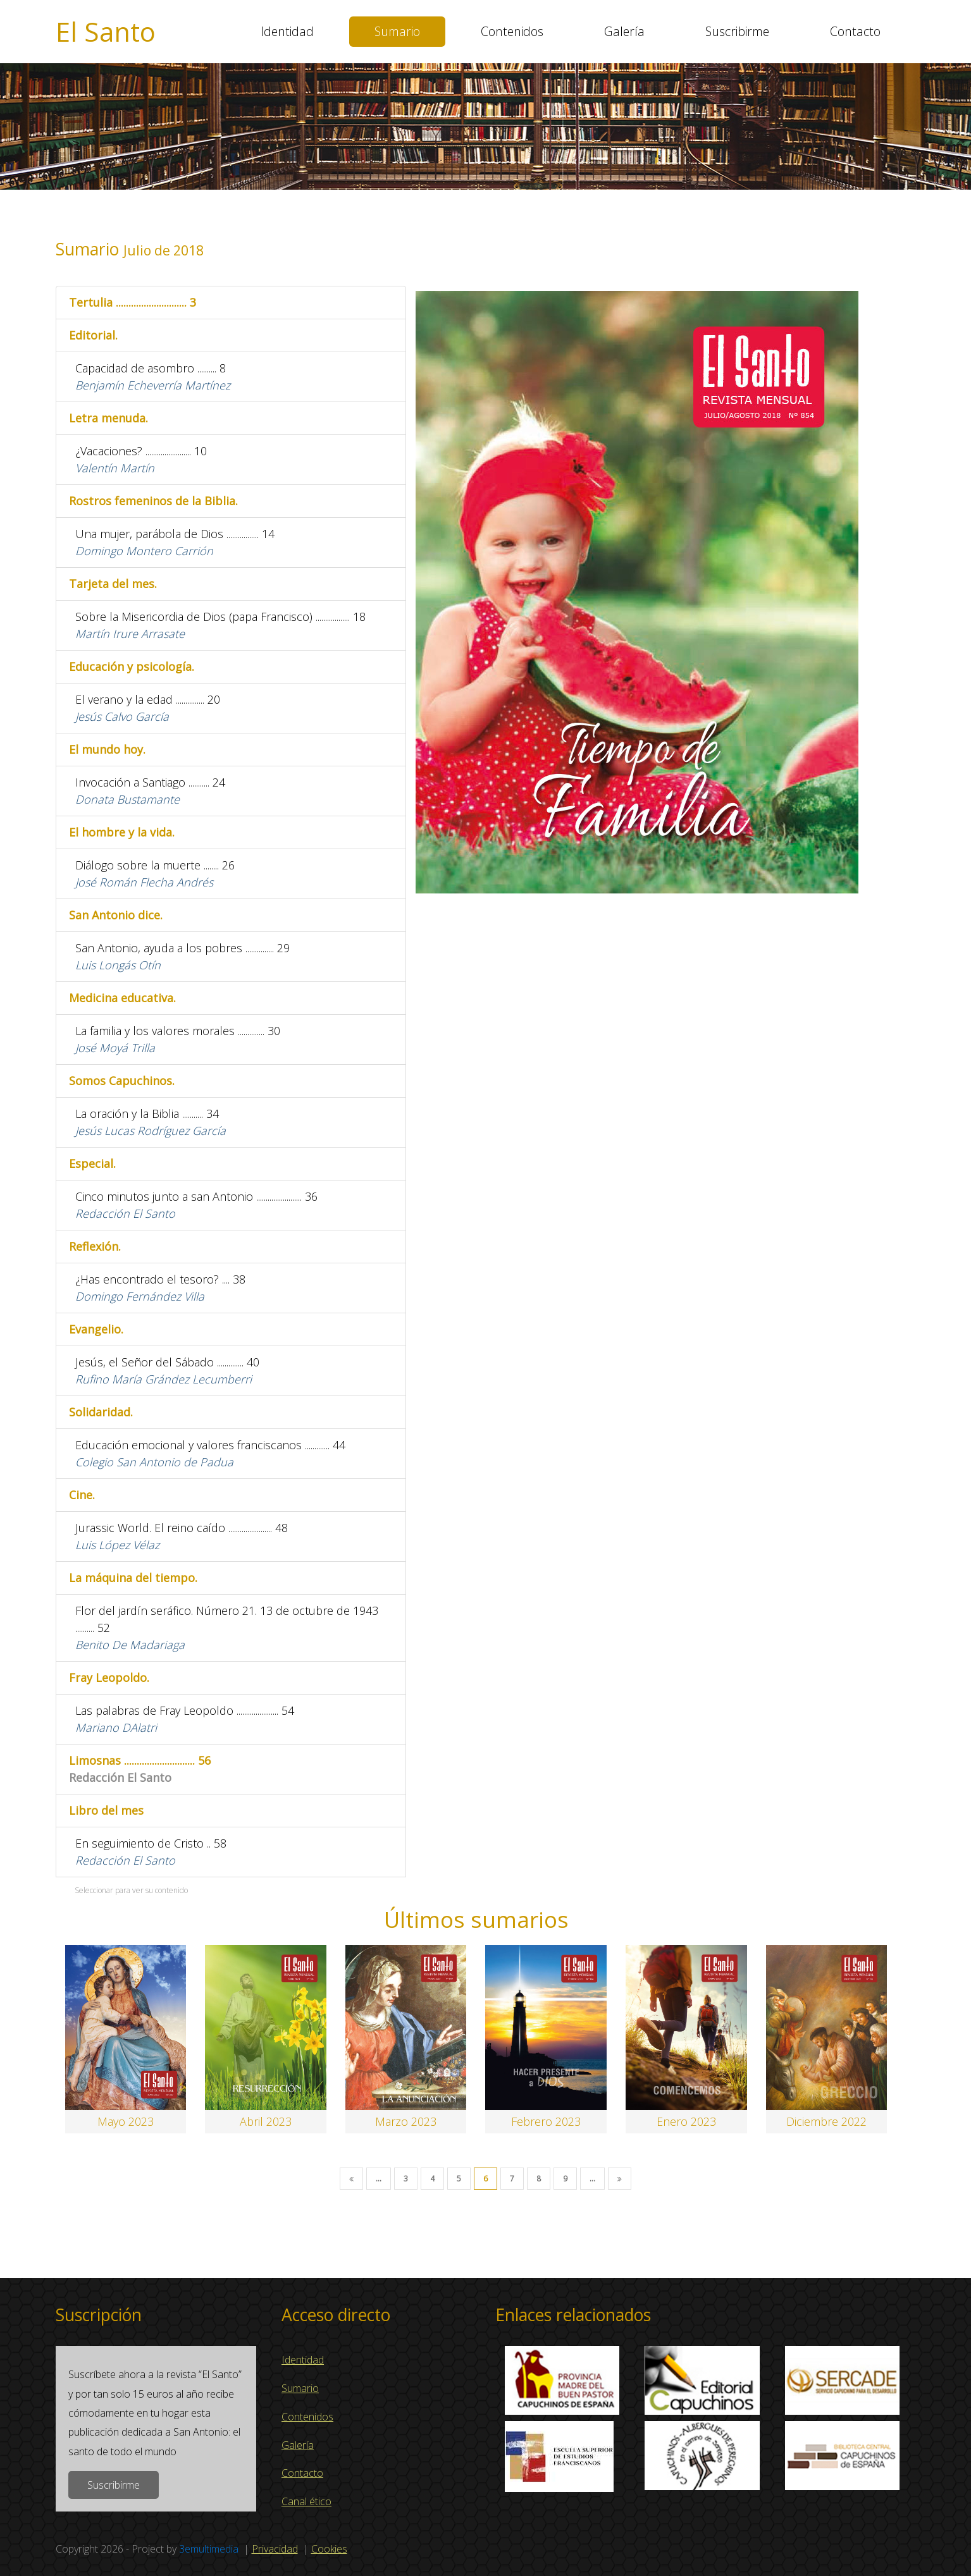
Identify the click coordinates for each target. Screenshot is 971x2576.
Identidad (287, 31)
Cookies (329, 2549)
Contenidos (512, 31)
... (378, 2178)
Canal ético (306, 2501)
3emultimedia (208, 2549)
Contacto (855, 31)
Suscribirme (737, 31)
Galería (624, 31)
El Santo (106, 31)
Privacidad (275, 2549)
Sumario (397, 31)
